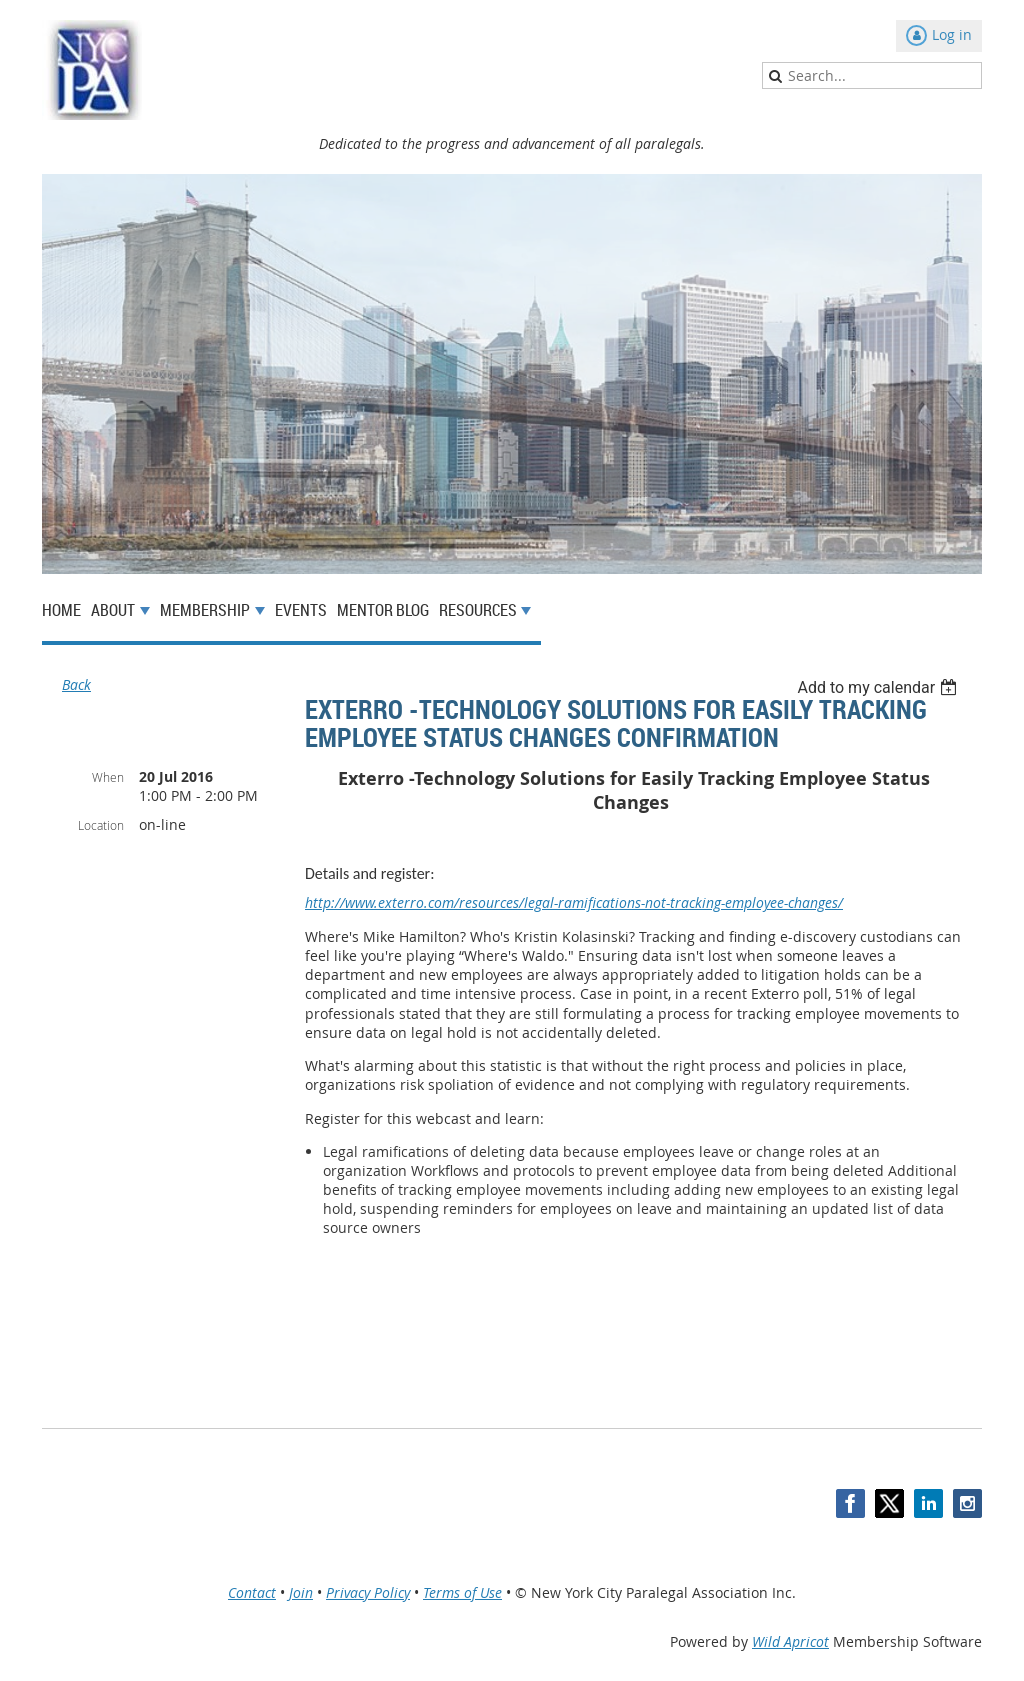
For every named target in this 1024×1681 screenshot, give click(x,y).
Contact (252, 1592)
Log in (952, 34)
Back (76, 684)
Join (301, 1592)
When (108, 777)
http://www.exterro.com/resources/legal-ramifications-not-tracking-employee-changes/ (574, 902)
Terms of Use (462, 1592)
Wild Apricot (790, 1641)
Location (101, 825)
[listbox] (879, 687)
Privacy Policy (368, 1592)
